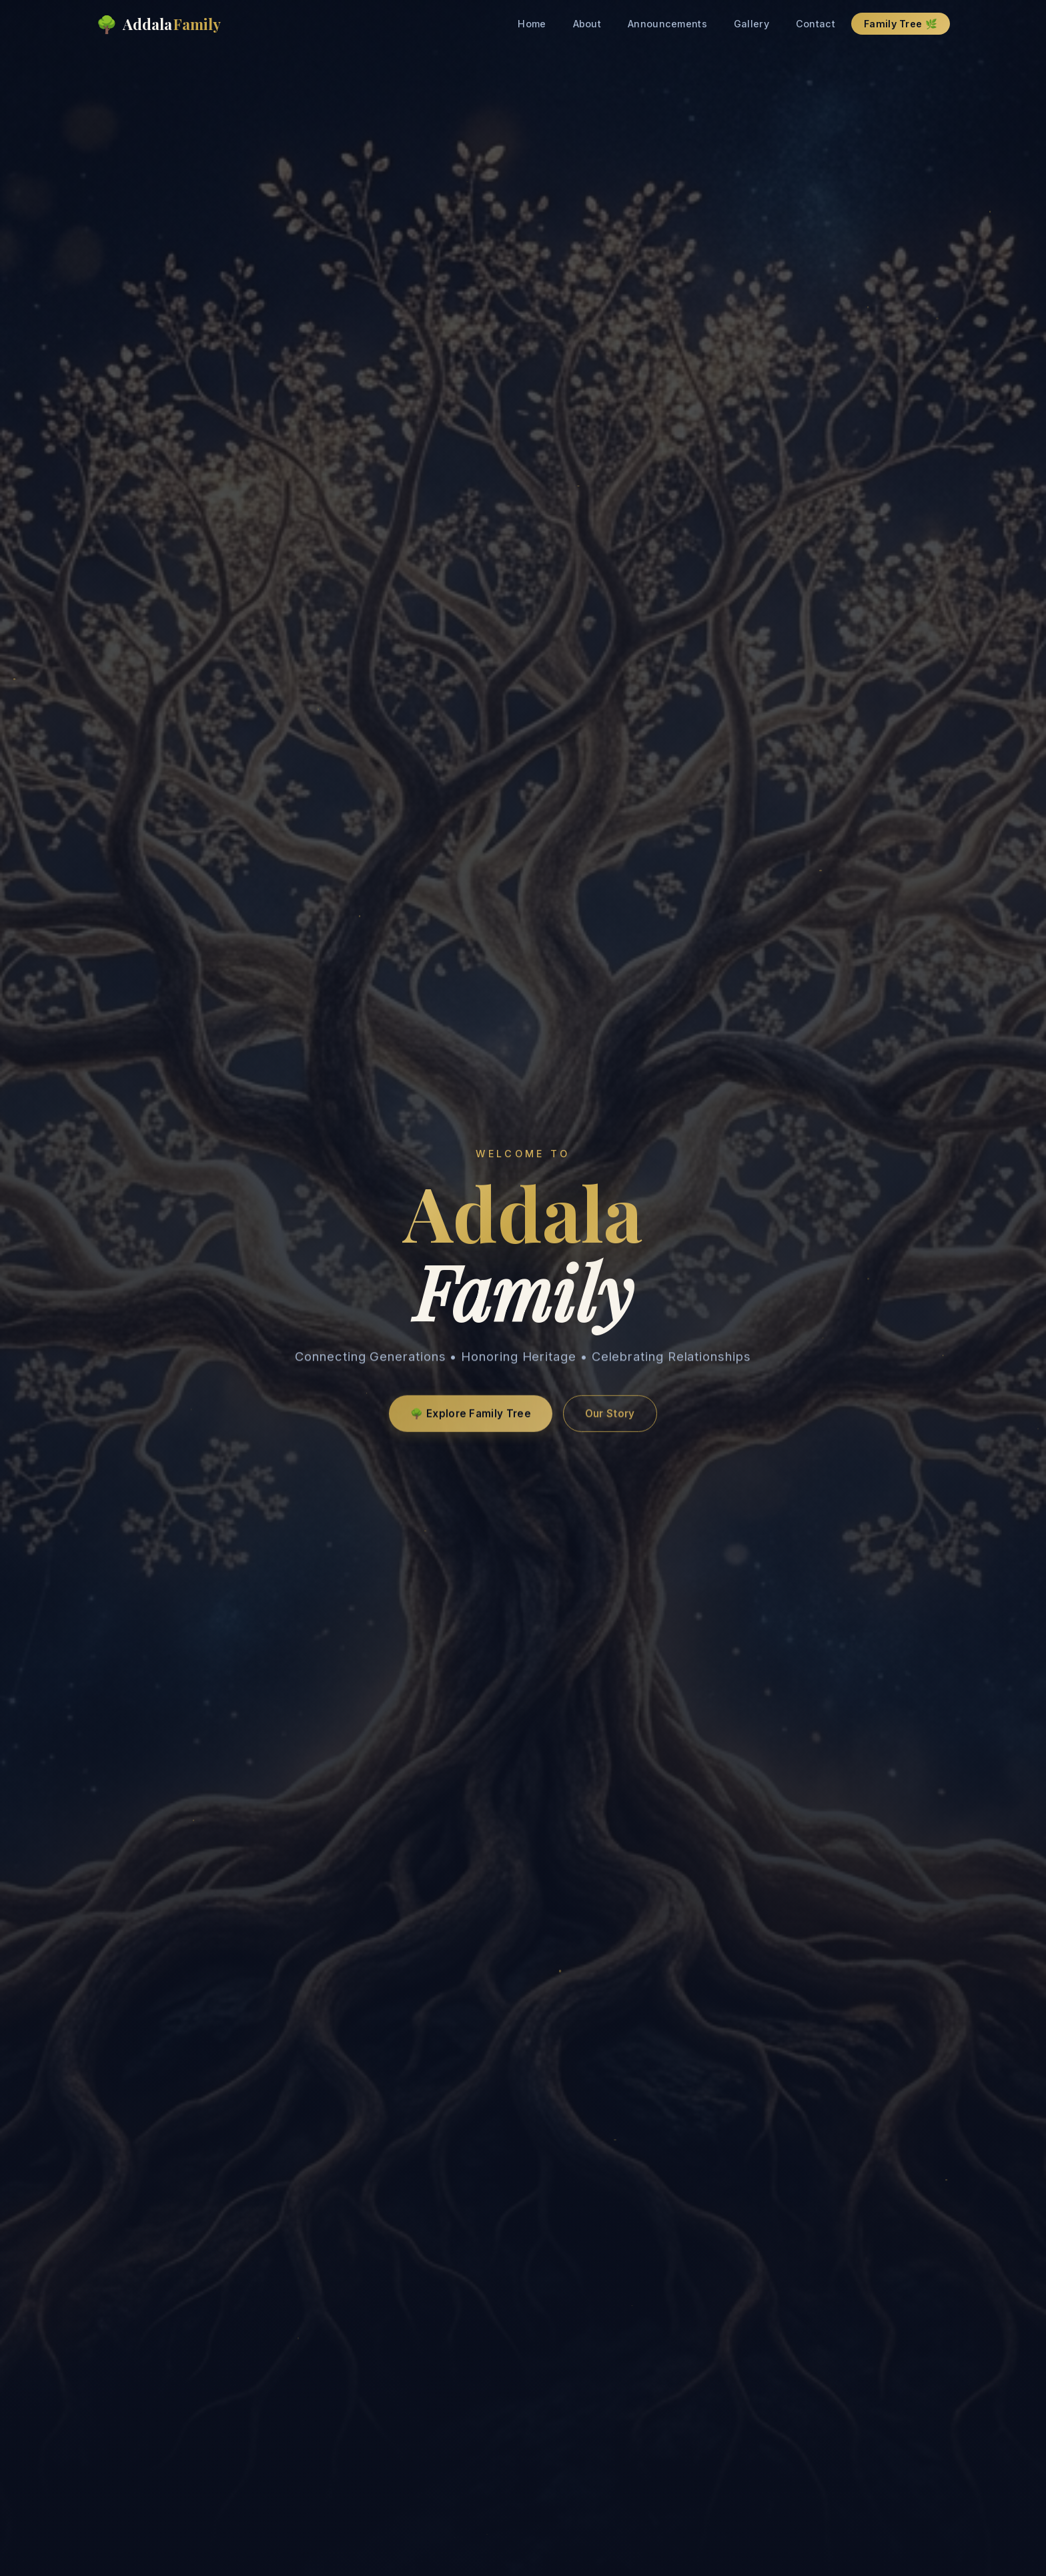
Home (532, 23)
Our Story (610, 1417)
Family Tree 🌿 (900, 23)
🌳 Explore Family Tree (470, 1417)
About (587, 23)
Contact (815, 23)
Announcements (667, 23)
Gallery (751, 23)
